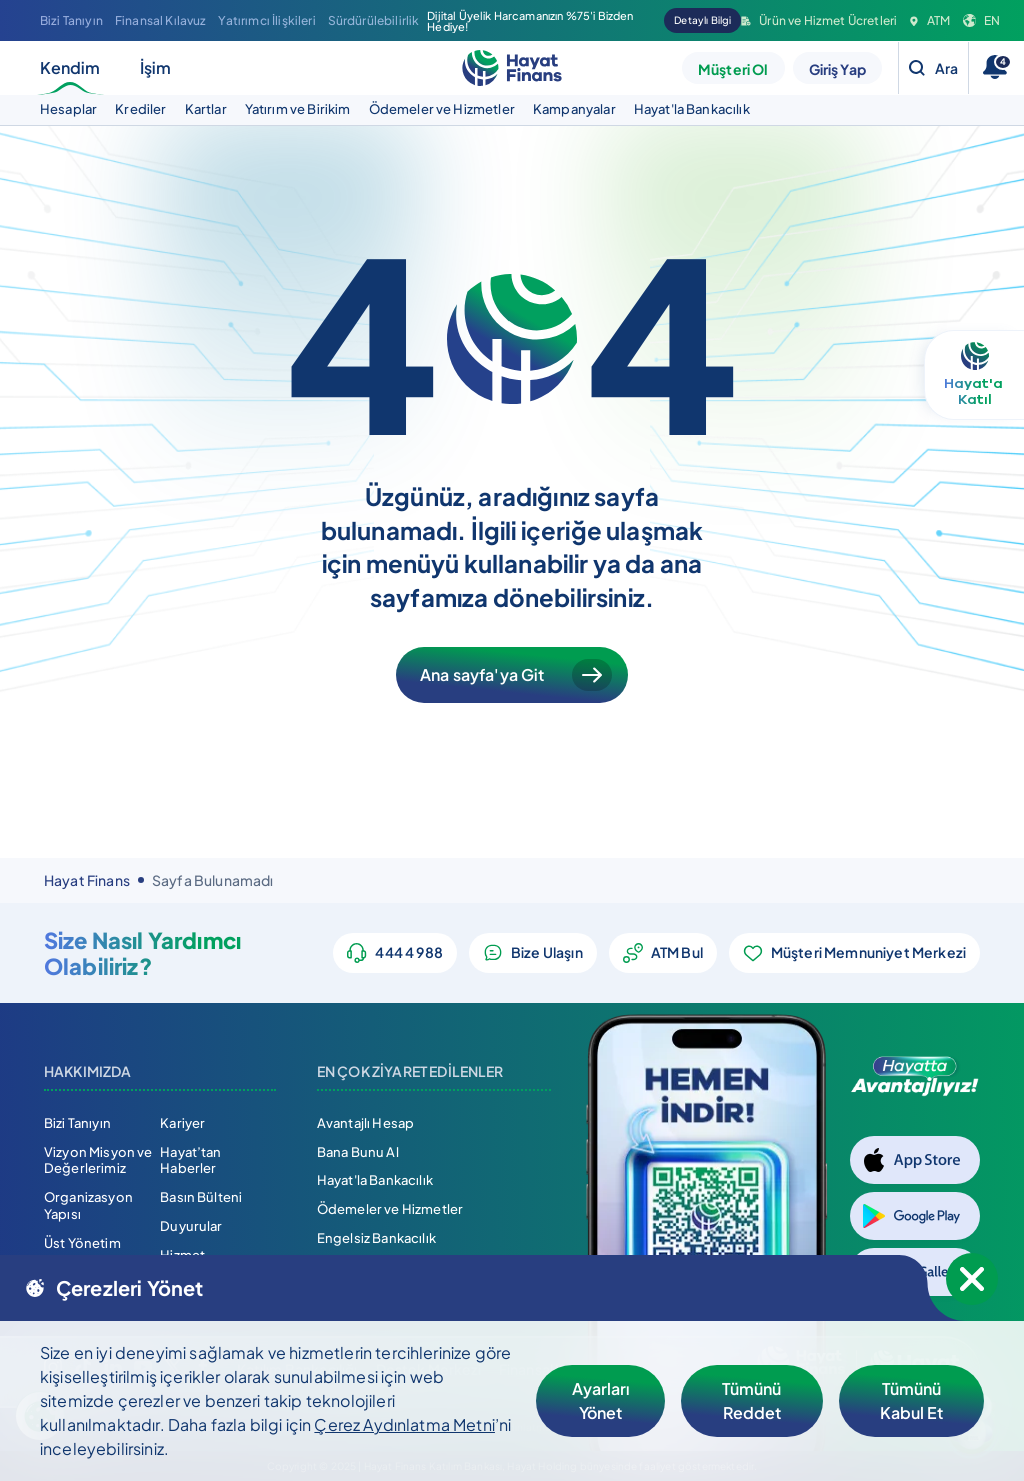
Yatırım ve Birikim (298, 109)
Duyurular (191, 1226)
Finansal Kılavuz (161, 20)
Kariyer (182, 1123)
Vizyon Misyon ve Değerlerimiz (98, 1160)
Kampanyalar (574, 109)
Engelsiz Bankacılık (376, 1238)
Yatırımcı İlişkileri (266, 20)
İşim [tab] (155, 67)
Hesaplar (68, 109)
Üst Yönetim (82, 1243)
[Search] (933, 68)
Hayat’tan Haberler (190, 1160)
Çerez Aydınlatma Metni (404, 1424)
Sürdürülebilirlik (374, 20)
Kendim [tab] (70, 76)
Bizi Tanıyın (71, 20)
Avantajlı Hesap (365, 1123)
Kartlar (206, 109)
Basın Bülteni (201, 1197)
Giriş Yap (837, 69)
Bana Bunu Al (358, 1152)
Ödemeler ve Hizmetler (442, 109)
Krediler (140, 109)
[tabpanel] (512, 110)
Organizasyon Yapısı (88, 1205)
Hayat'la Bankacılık (692, 109)
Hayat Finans (87, 880)
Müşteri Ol (733, 69)
